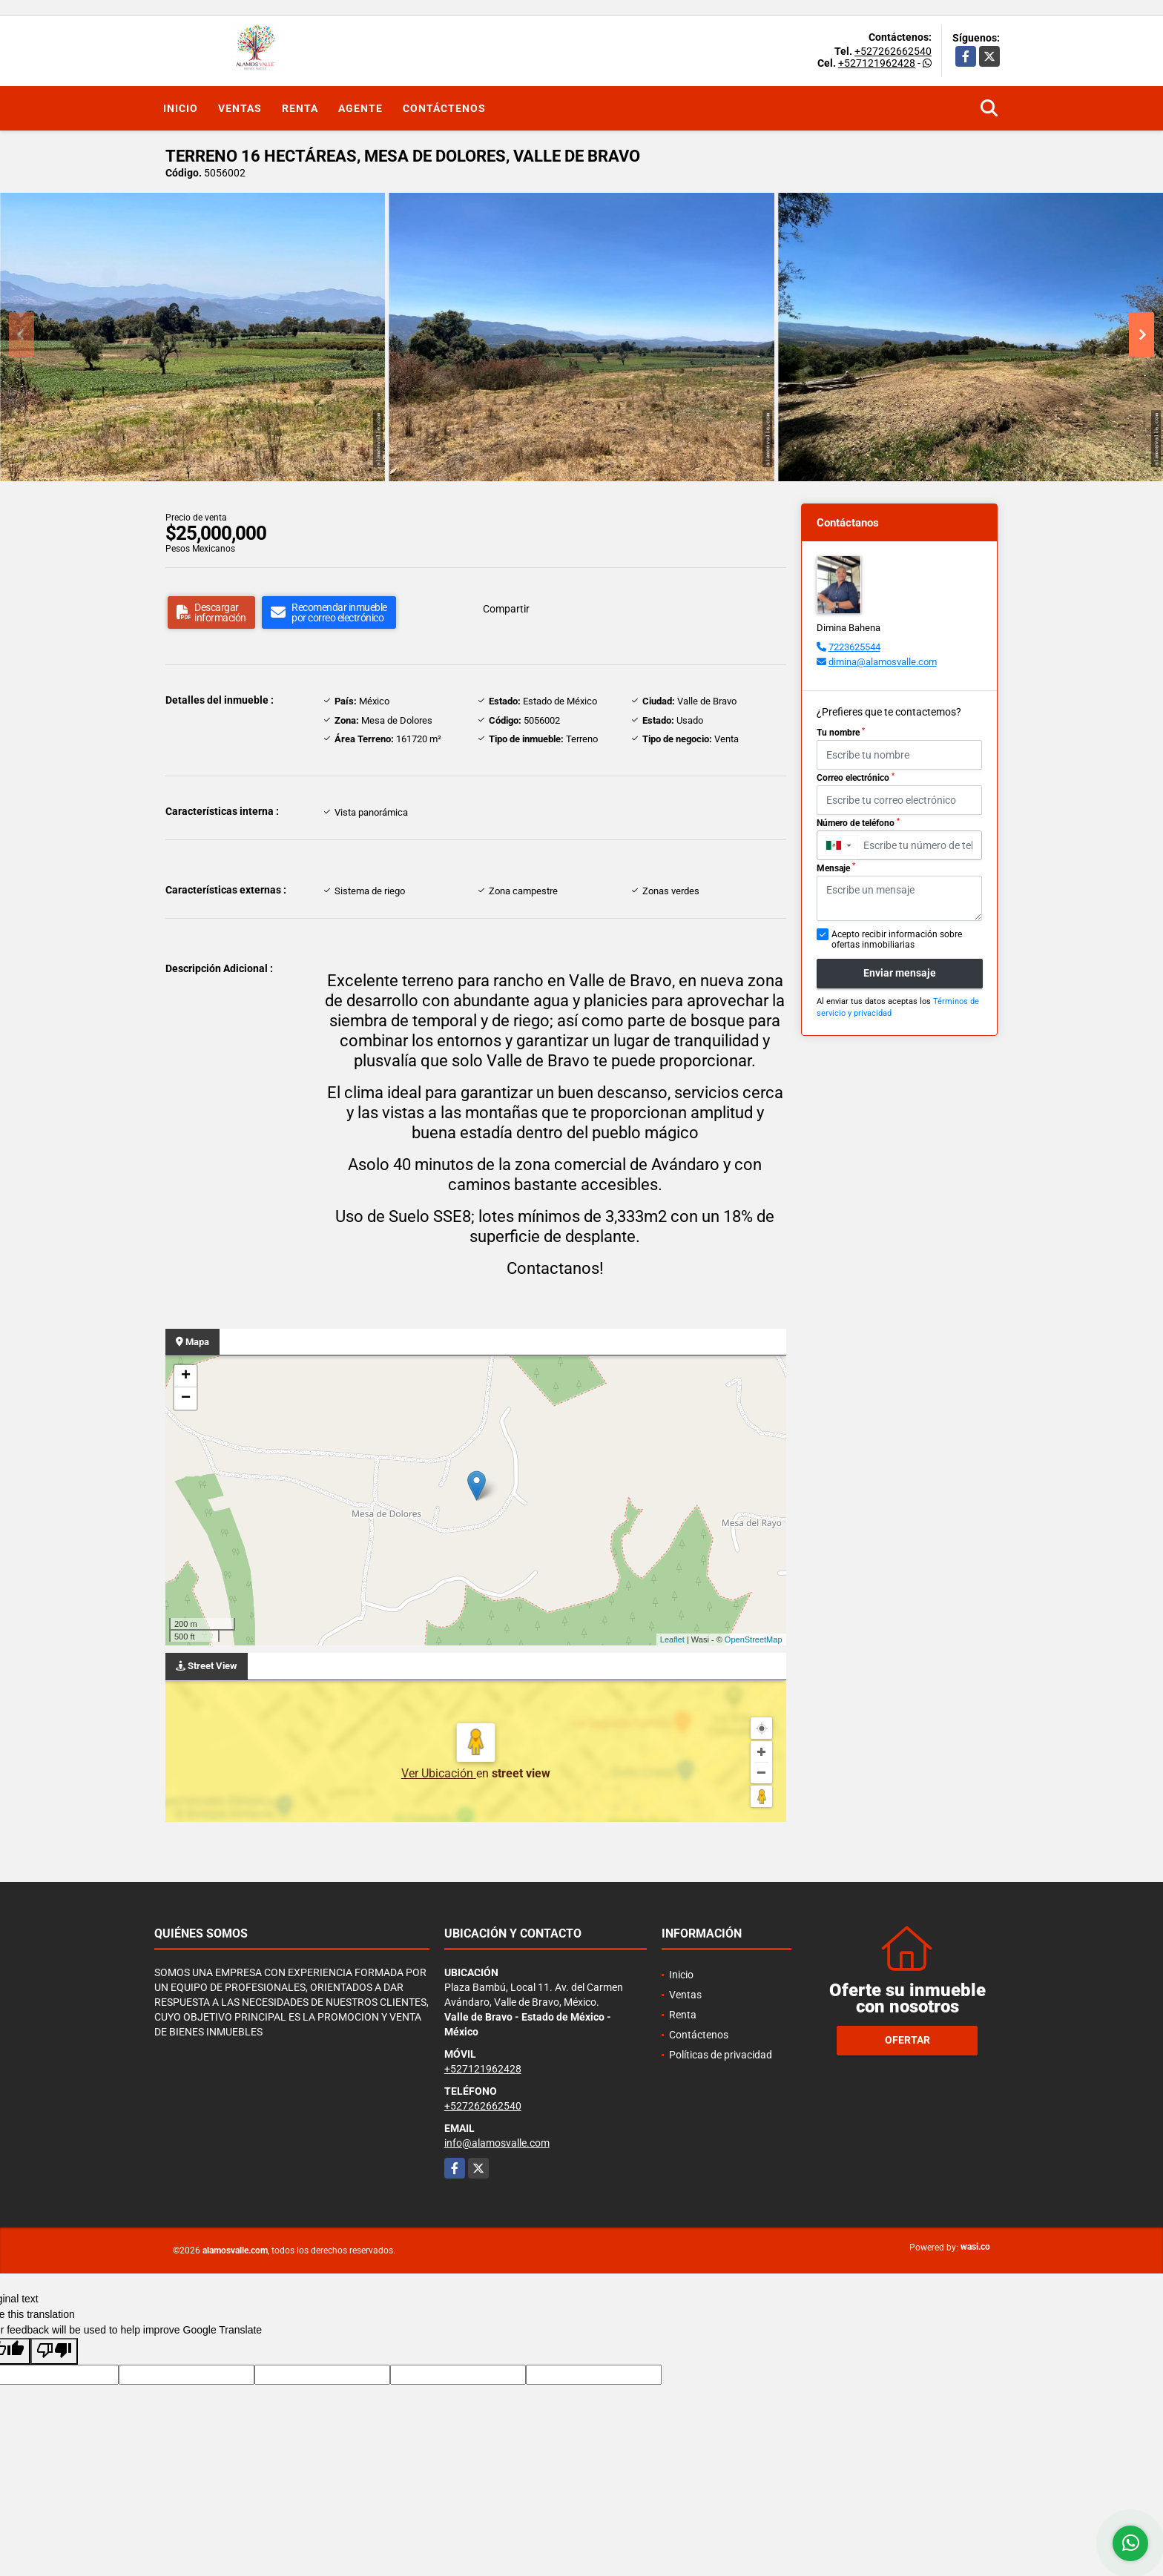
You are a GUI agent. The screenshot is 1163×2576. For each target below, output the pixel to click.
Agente (360, 108)
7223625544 (854, 647)
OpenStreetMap (754, 1639)
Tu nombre (841, 733)
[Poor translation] (54, 2351)
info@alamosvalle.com (497, 2143)
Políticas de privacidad (720, 2055)
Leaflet (672, 1639)
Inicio (180, 108)
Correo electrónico (856, 778)
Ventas (240, 108)
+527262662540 (893, 51)
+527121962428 (876, 63)
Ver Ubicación (438, 1773)
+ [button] (186, 1376)
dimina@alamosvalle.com (882, 661)
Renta (300, 108)
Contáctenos (444, 108)
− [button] (186, 1398)
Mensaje (836, 867)
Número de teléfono (858, 823)
